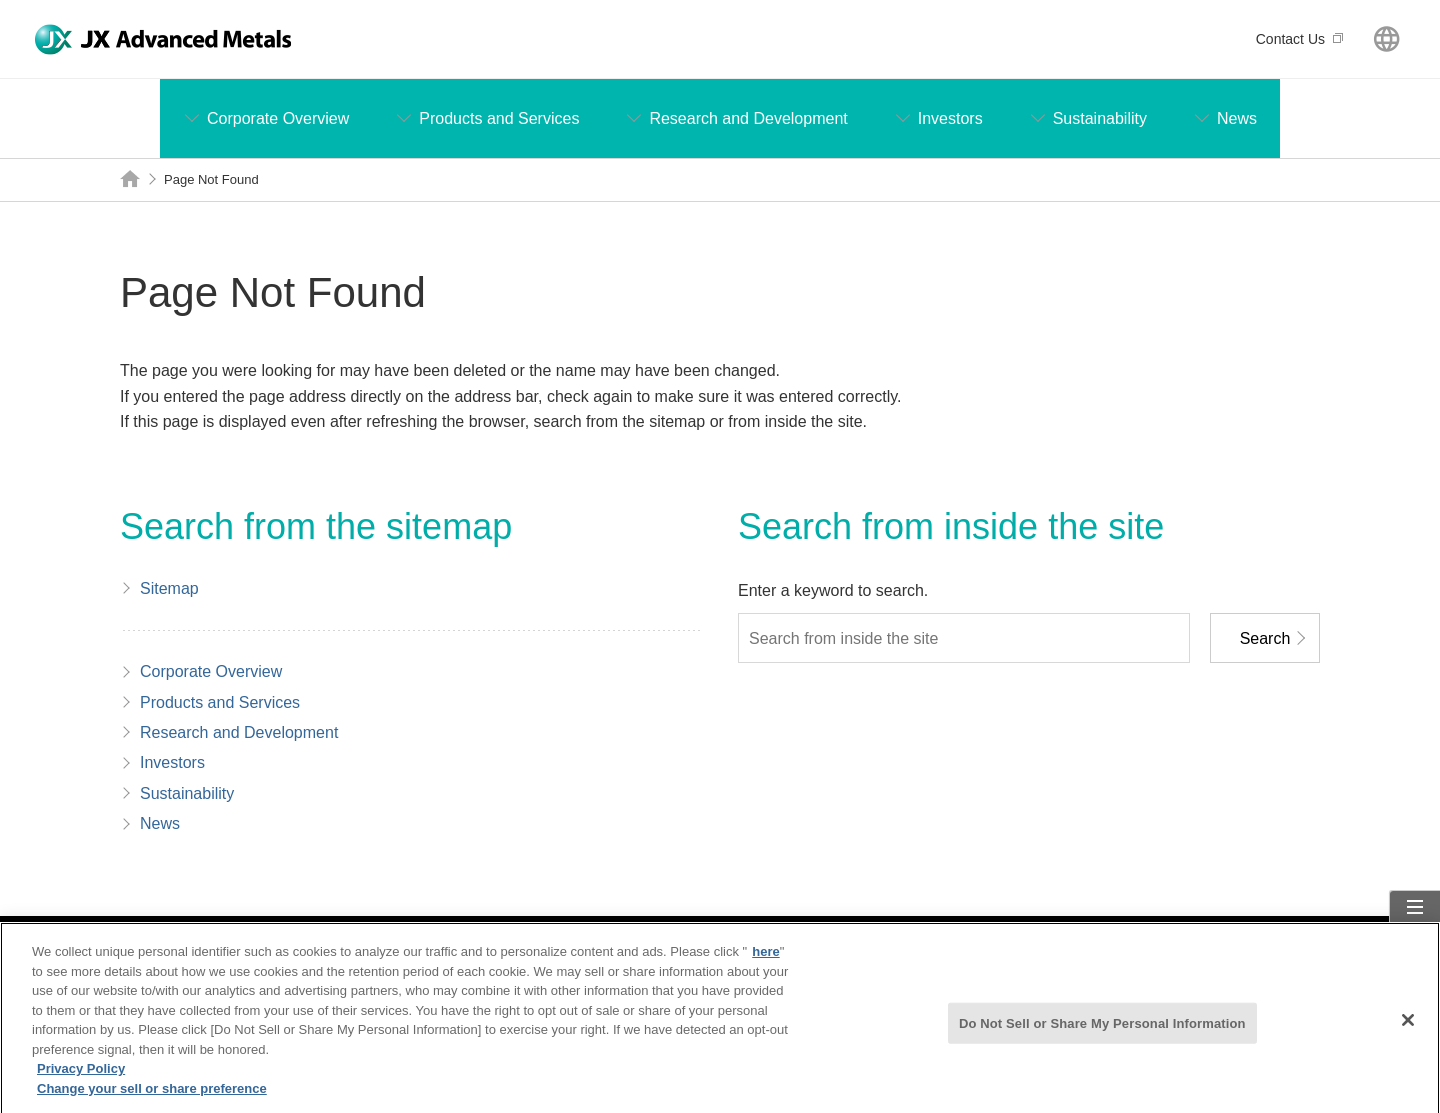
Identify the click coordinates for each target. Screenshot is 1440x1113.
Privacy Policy (81, 1077)
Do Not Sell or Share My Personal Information (1102, 1031)
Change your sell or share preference (152, 1096)
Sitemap (1415, 926)
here (765, 960)
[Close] (1408, 1028)
